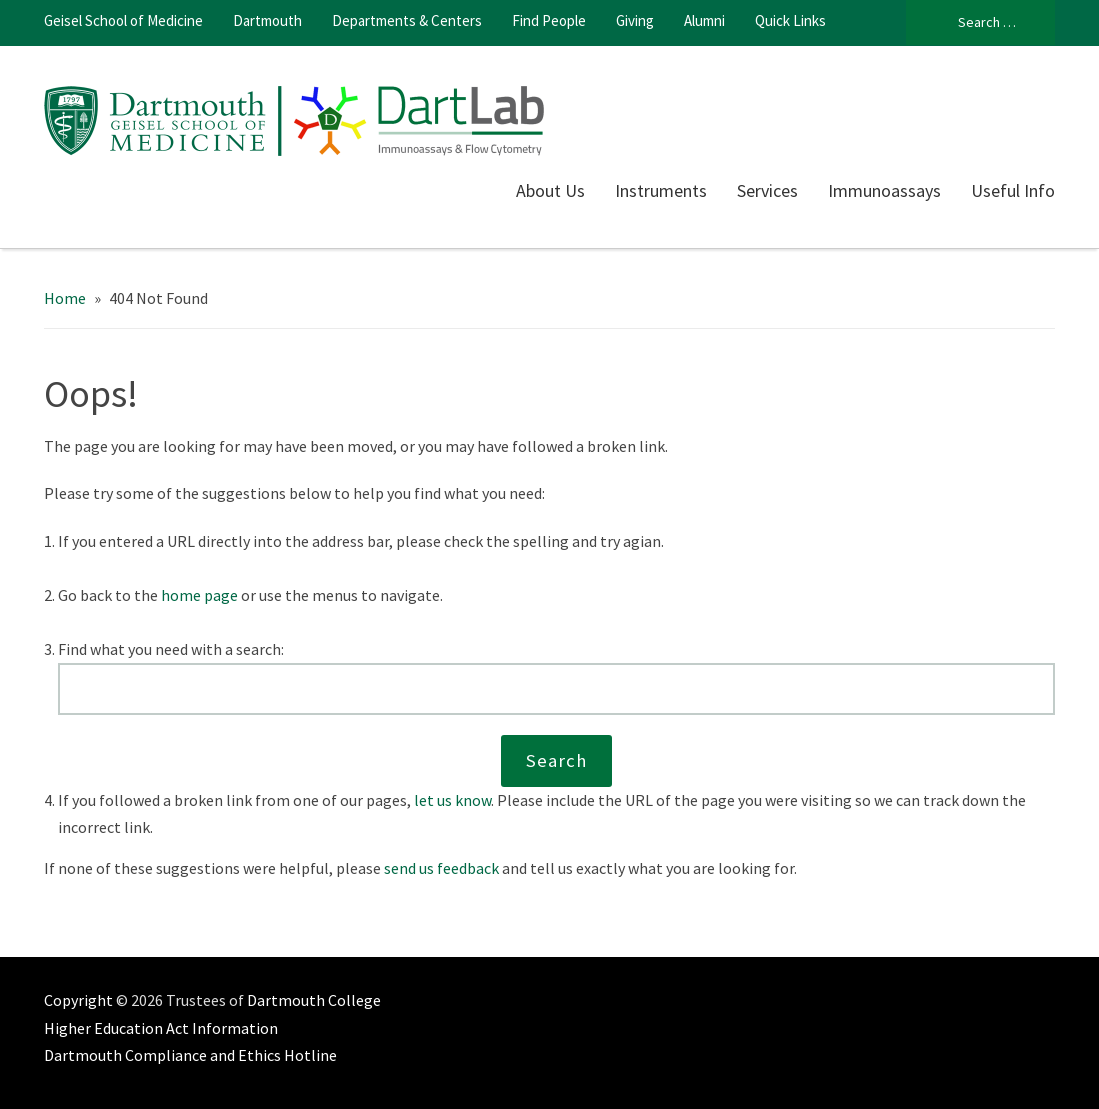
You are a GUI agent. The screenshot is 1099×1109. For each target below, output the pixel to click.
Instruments (661, 190)
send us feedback (441, 868)
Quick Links (790, 20)
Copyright (78, 1000)
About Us (550, 190)
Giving (635, 20)
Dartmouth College (314, 1000)
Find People (549, 20)
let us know (452, 800)
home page (199, 595)
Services (767, 190)
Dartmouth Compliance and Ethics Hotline (190, 1055)
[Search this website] (556, 689)
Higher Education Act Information (161, 1028)
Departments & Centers (407, 20)
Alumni (704, 20)
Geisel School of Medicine (123, 20)
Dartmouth (267, 20)
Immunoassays (884, 190)
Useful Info (1013, 190)
